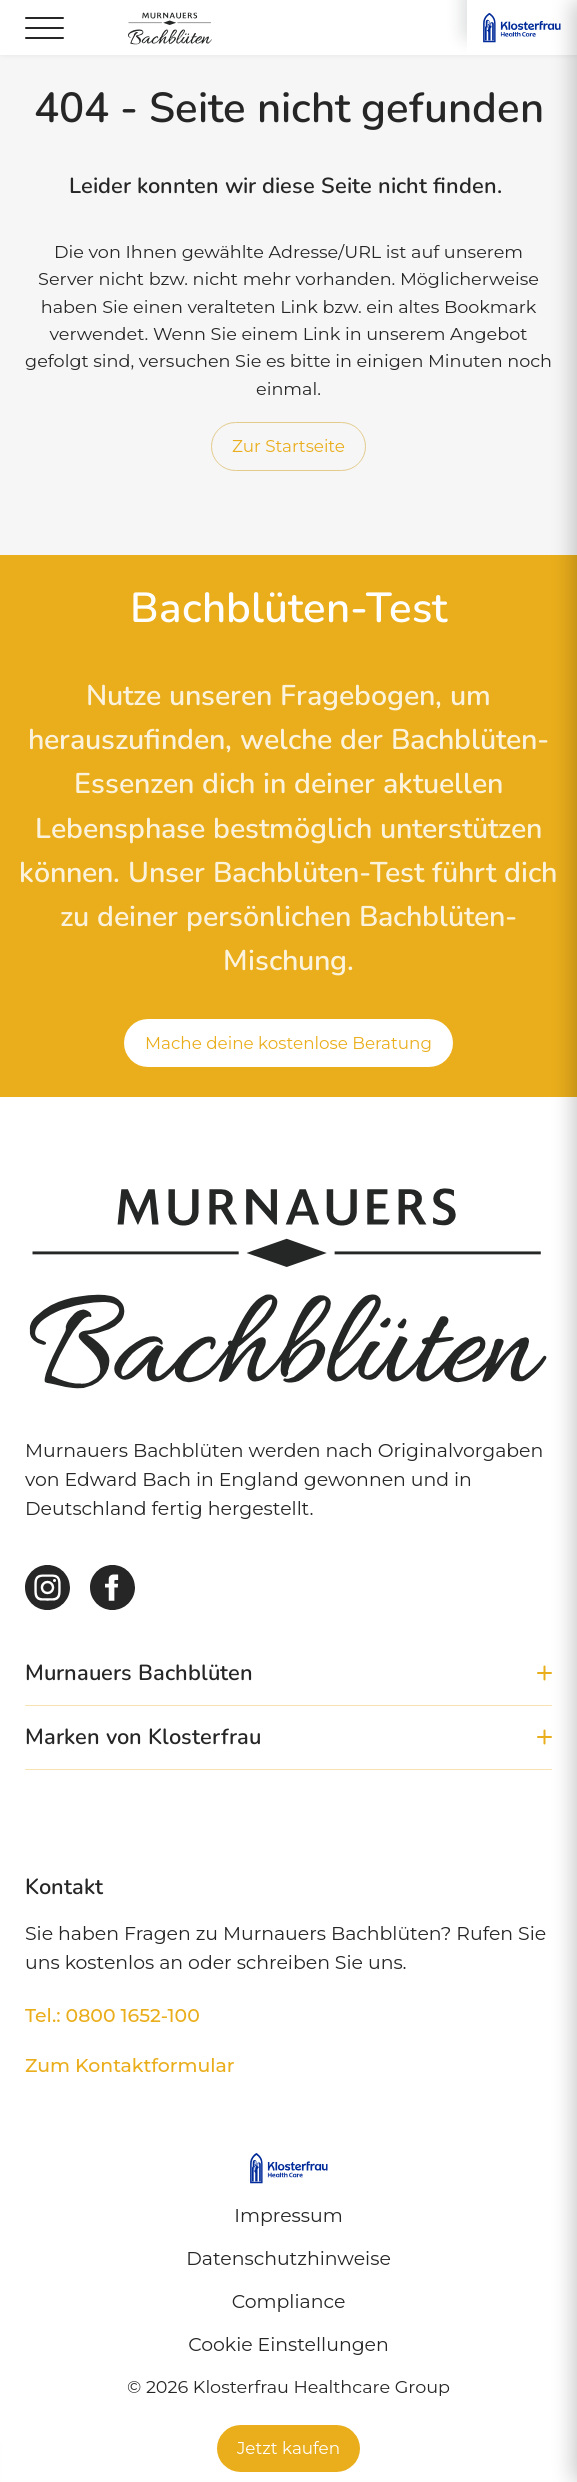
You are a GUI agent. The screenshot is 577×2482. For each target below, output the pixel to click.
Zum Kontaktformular (130, 2065)
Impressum (288, 2215)
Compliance (289, 2301)
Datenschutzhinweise (288, 2258)
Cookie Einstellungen (288, 2344)
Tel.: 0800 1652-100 (112, 2015)
